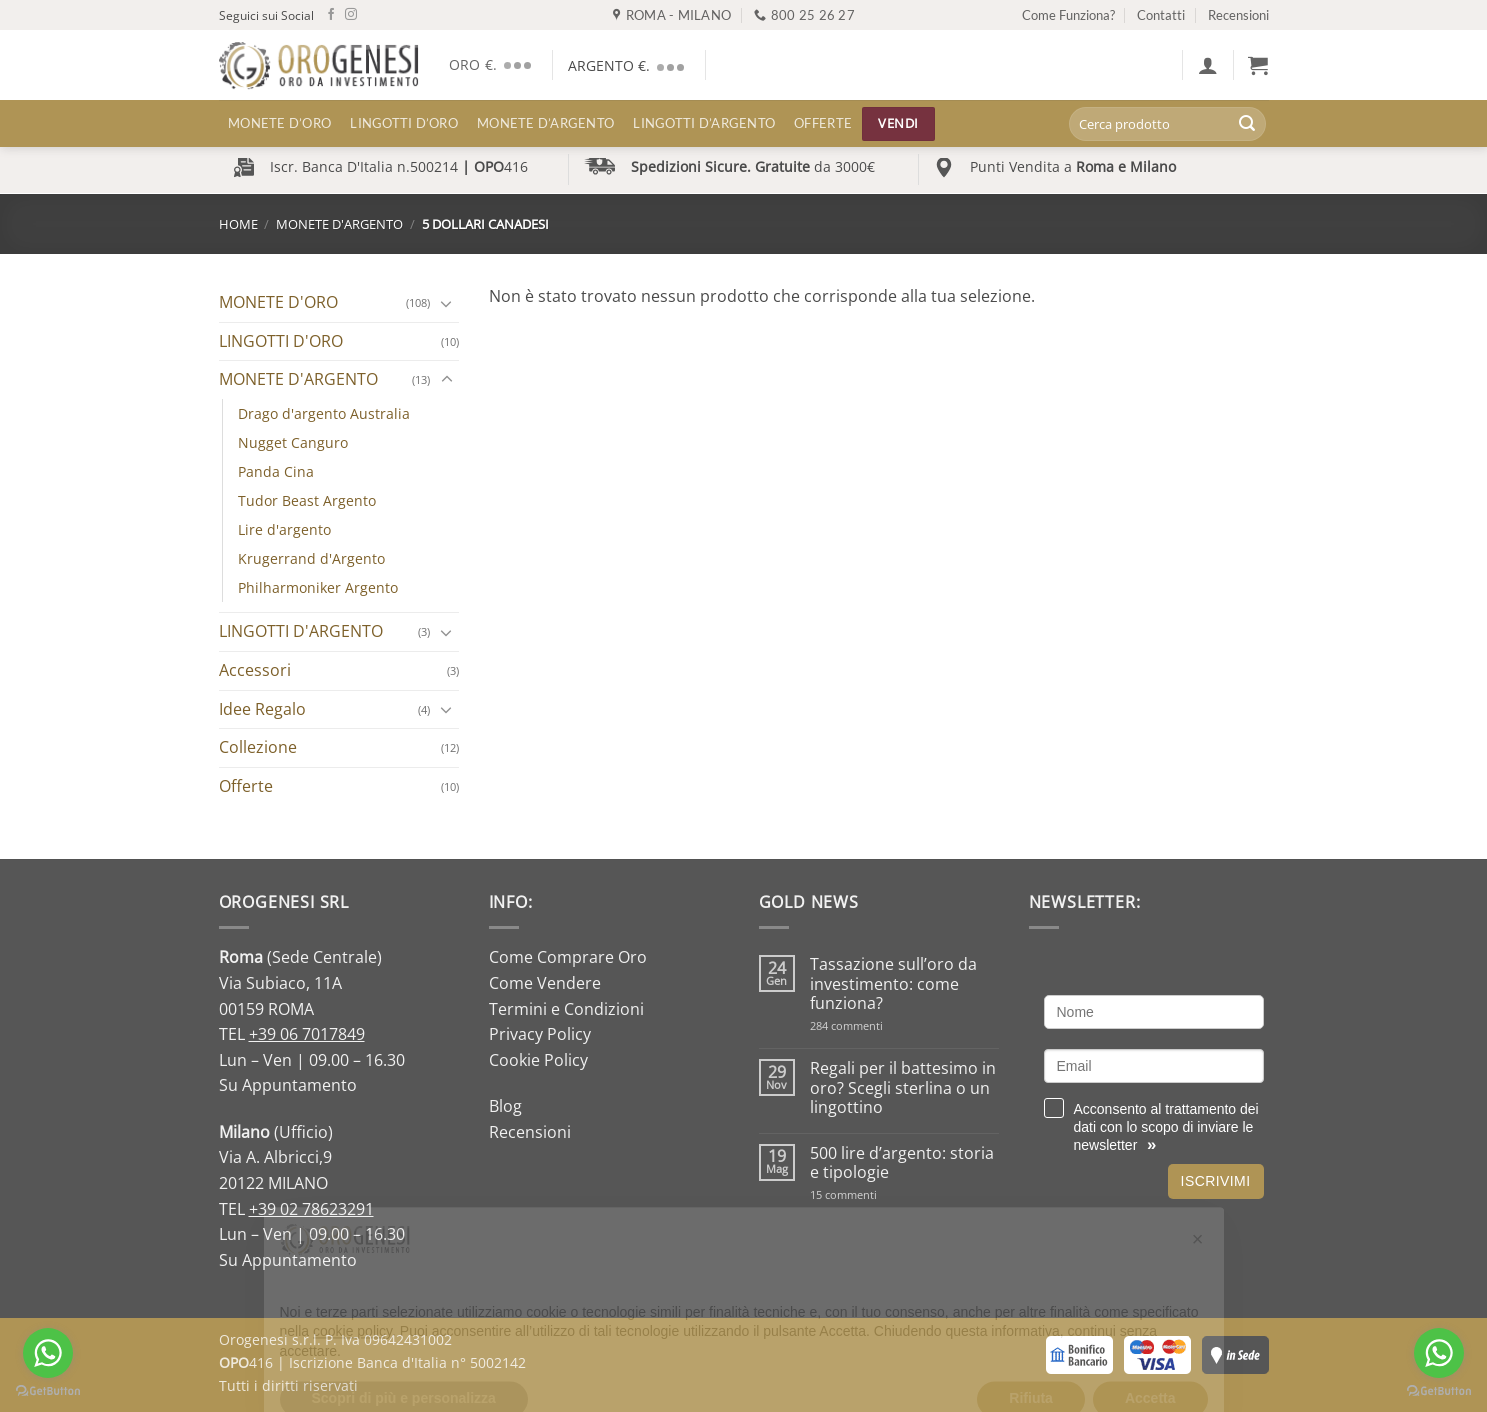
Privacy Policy (540, 1034)
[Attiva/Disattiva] (447, 303)
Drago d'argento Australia (324, 413)
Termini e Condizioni (566, 1009)
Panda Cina (276, 471)
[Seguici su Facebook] (331, 15)
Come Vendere (545, 983)
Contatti (1161, 15)
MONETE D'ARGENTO (339, 224)
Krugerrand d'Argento (311, 558)
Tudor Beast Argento (307, 500)
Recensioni (1238, 15)
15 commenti (869, 1194)
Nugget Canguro (293, 442)
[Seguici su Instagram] (351, 15)
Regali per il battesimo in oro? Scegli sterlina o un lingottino (903, 1088)
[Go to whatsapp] (1439, 1353)
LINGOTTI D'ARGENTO (301, 631)
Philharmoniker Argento (318, 587)
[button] (1208, 65)
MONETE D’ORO (279, 123)
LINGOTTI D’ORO (404, 123)
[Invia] (1247, 124)
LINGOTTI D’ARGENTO (704, 123)
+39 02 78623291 (311, 1209)
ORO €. (493, 64)
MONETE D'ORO (278, 302)
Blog (505, 1106)
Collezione (258, 747)
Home (238, 224)
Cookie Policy (538, 1060)
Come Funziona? (1068, 15)
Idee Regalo (262, 709)
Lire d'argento (284, 529)
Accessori (255, 670)
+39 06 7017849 (307, 1034)
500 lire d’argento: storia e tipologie (902, 1163)
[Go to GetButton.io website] (1439, 1391)
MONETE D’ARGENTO (545, 123)
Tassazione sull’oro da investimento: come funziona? (893, 984)
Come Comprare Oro (568, 957)
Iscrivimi (1216, 1181)
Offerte (823, 123)
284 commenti (881, 1025)
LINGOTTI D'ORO (281, 341)
